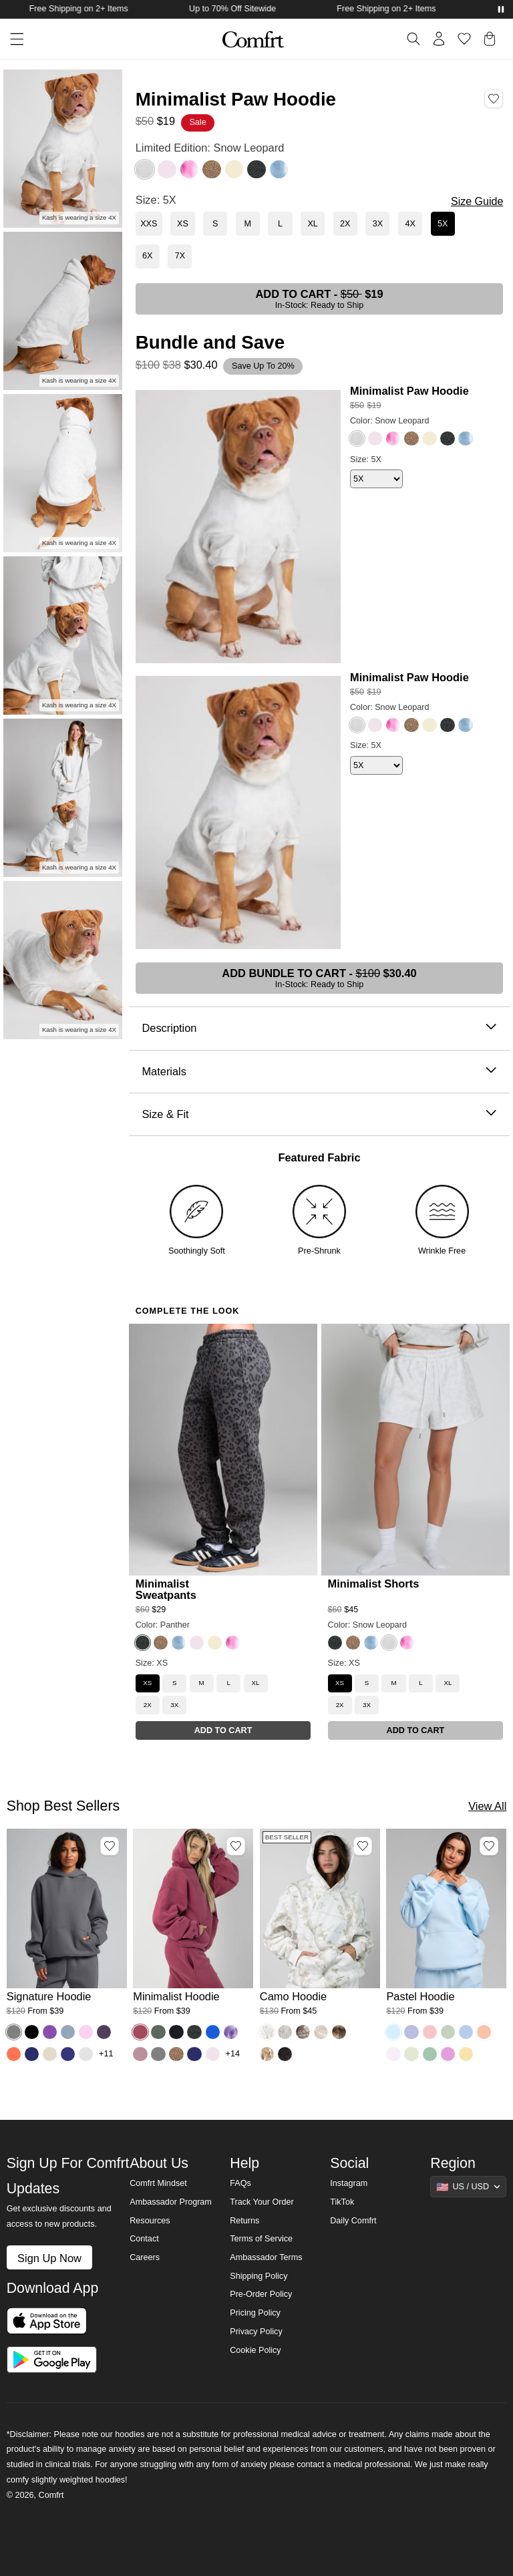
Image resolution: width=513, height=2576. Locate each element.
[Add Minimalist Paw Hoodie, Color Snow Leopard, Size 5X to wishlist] (493, 98)
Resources (150, 2220)
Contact (144, 2238)
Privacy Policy (256, 2331)
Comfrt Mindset (158, 2183)
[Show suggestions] (468, 2186)
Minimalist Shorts (373, 1584)
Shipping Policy (258, 2276)
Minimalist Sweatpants (166, 1589)
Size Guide (477, 201)
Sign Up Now (49, 2258)
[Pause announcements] (501, 9)
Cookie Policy (255, 2350)
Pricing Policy (255, 2313)
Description (319, 1028)
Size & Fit (319, 1114)
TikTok (342, 2202)
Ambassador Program (171, 2202)
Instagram (348, 2183)
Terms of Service (261, 2238)
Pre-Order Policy (261, 2294)
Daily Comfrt (353, 2220)
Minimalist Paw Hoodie (409, 390)
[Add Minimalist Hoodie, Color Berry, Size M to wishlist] (235, 1846)
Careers (145, 2257)
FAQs (240, 2183)
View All (487, 1806)
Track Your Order (262, 2202)
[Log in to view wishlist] (464, 38)
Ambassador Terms (266, 2257)
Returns (244, 2220)
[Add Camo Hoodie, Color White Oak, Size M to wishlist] (362, 1846)
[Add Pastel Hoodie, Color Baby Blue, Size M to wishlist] (489, 1846)
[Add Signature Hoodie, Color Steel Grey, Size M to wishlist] (109, 1846)
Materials (319, 1071)
